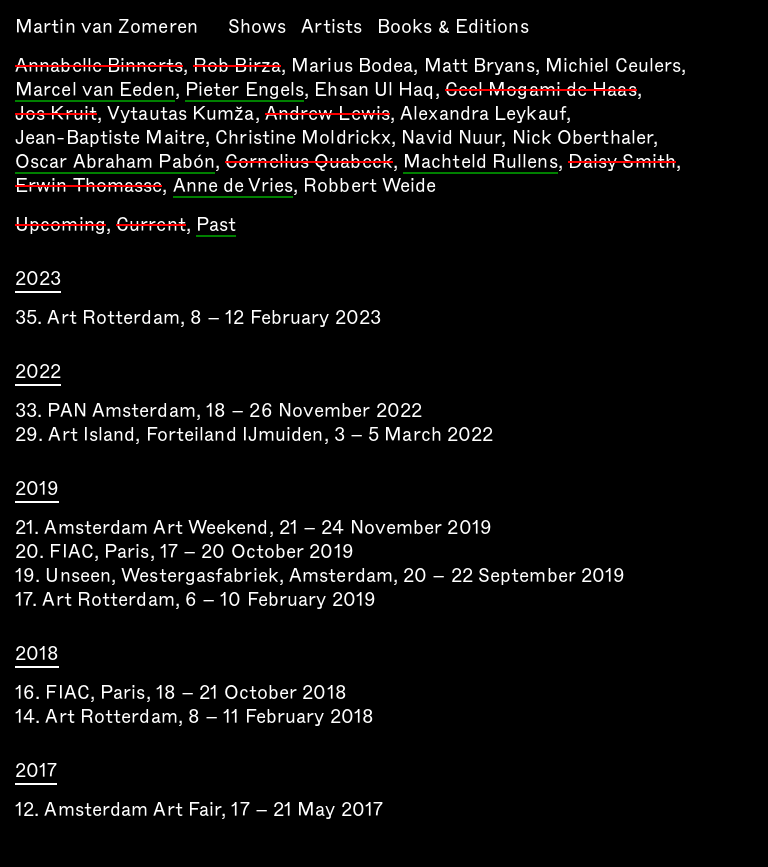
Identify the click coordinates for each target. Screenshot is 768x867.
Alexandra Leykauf (483, 113)
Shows (257, 26)
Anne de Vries (233, 187)
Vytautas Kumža (180, 113)
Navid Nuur (451, 137)
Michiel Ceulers (613, 65)
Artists (331, 26)
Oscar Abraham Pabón (115, 163)
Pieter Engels (244, 91)
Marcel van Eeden (95, 91)
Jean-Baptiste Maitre (110, 137)
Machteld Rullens (480, 163)
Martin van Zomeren (106, 26)
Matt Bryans (479, 65)
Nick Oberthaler (583, 137)
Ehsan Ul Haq (374, 89)
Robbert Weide (369, 185)
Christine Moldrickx (303, 137)
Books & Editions (453, 26)
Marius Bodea (352, 65)
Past (216, 226)
